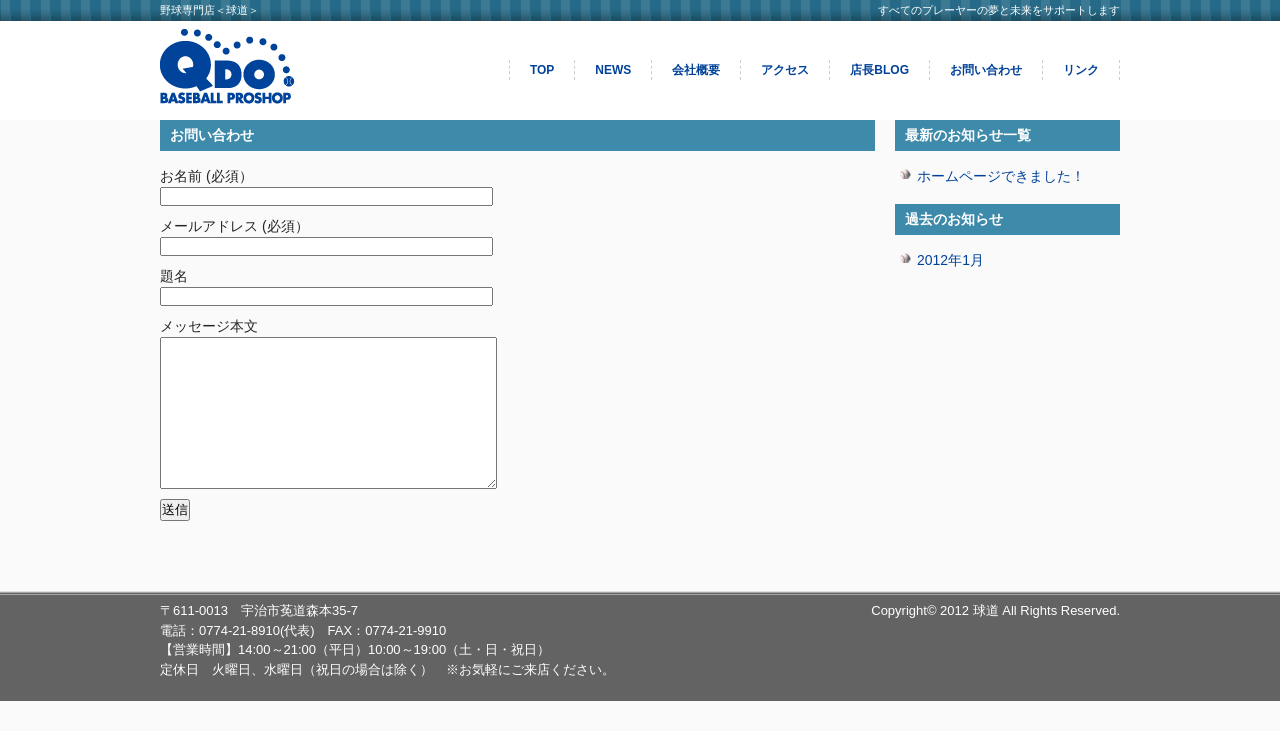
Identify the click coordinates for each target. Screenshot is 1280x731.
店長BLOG (879, 70)
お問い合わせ (986, 70)
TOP (542, 70)
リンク (1081, 70)
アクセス (785, 70)
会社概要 (696, 70)
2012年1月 (950, 260)
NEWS (613, 70)
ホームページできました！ (1001, 176)
